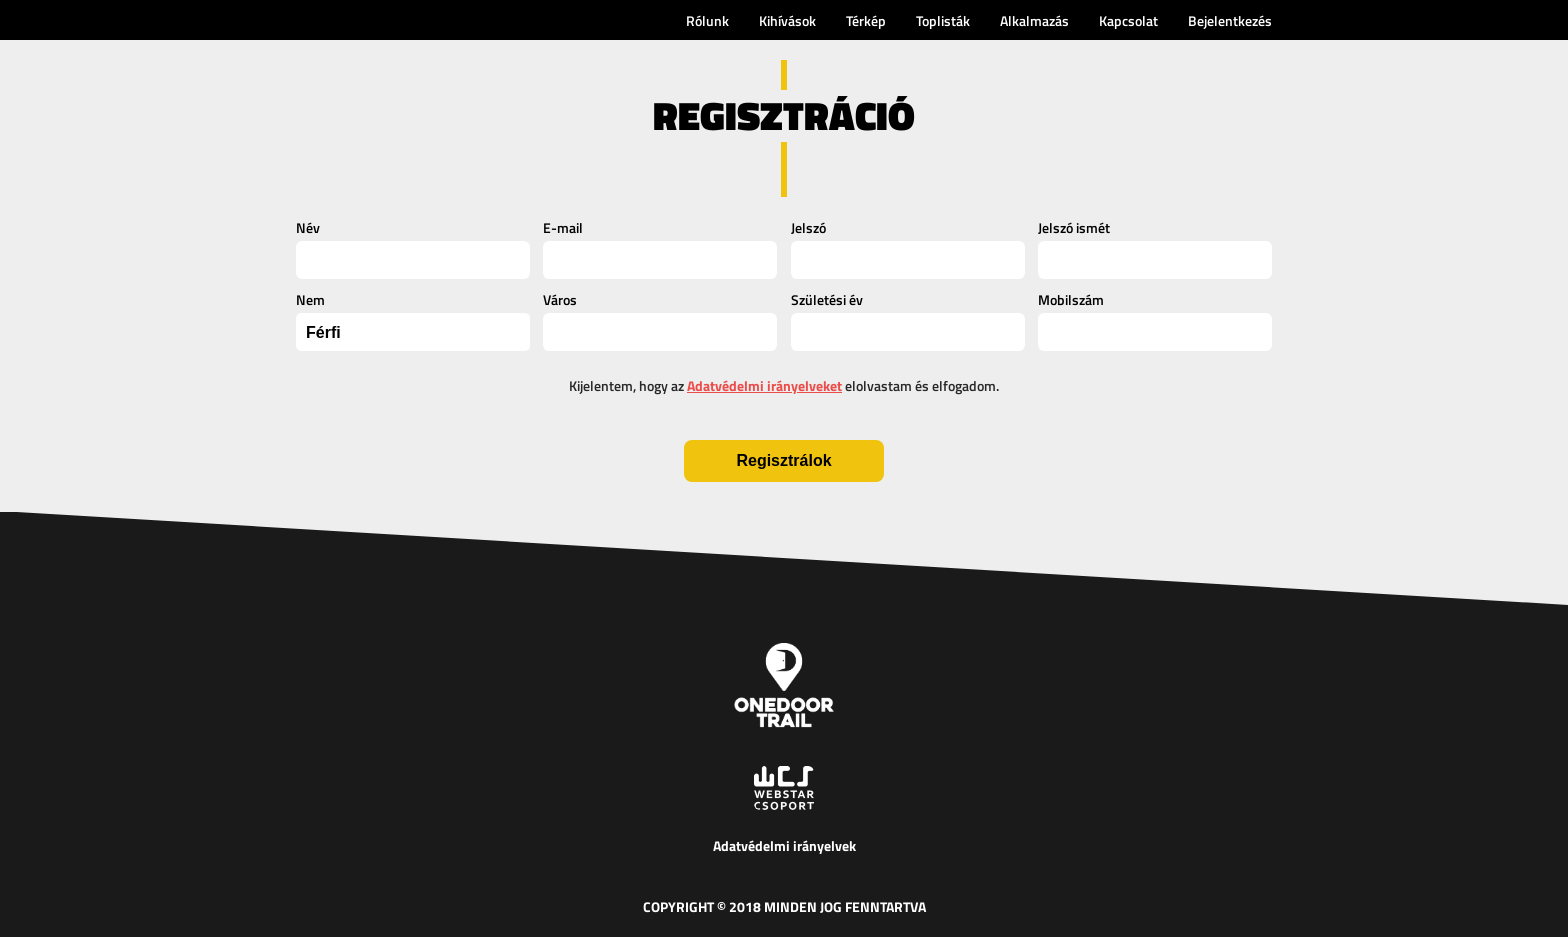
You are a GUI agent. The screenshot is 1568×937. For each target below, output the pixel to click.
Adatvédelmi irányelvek (784, 845)
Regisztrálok (783, 460)
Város (560, 299)
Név (308, 227)
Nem (310, 299)
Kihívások (787, 20)
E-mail (563, 227)
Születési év (827, 299)
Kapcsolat (1128, 20)
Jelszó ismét (1074, 227)
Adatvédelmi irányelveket (764, 385)
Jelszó (808, 227)
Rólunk (707, 20)
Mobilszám (1071, 299)
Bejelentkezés (1230, 20)
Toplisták (943, 20)
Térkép (866, 20)
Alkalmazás (1034, 20)
